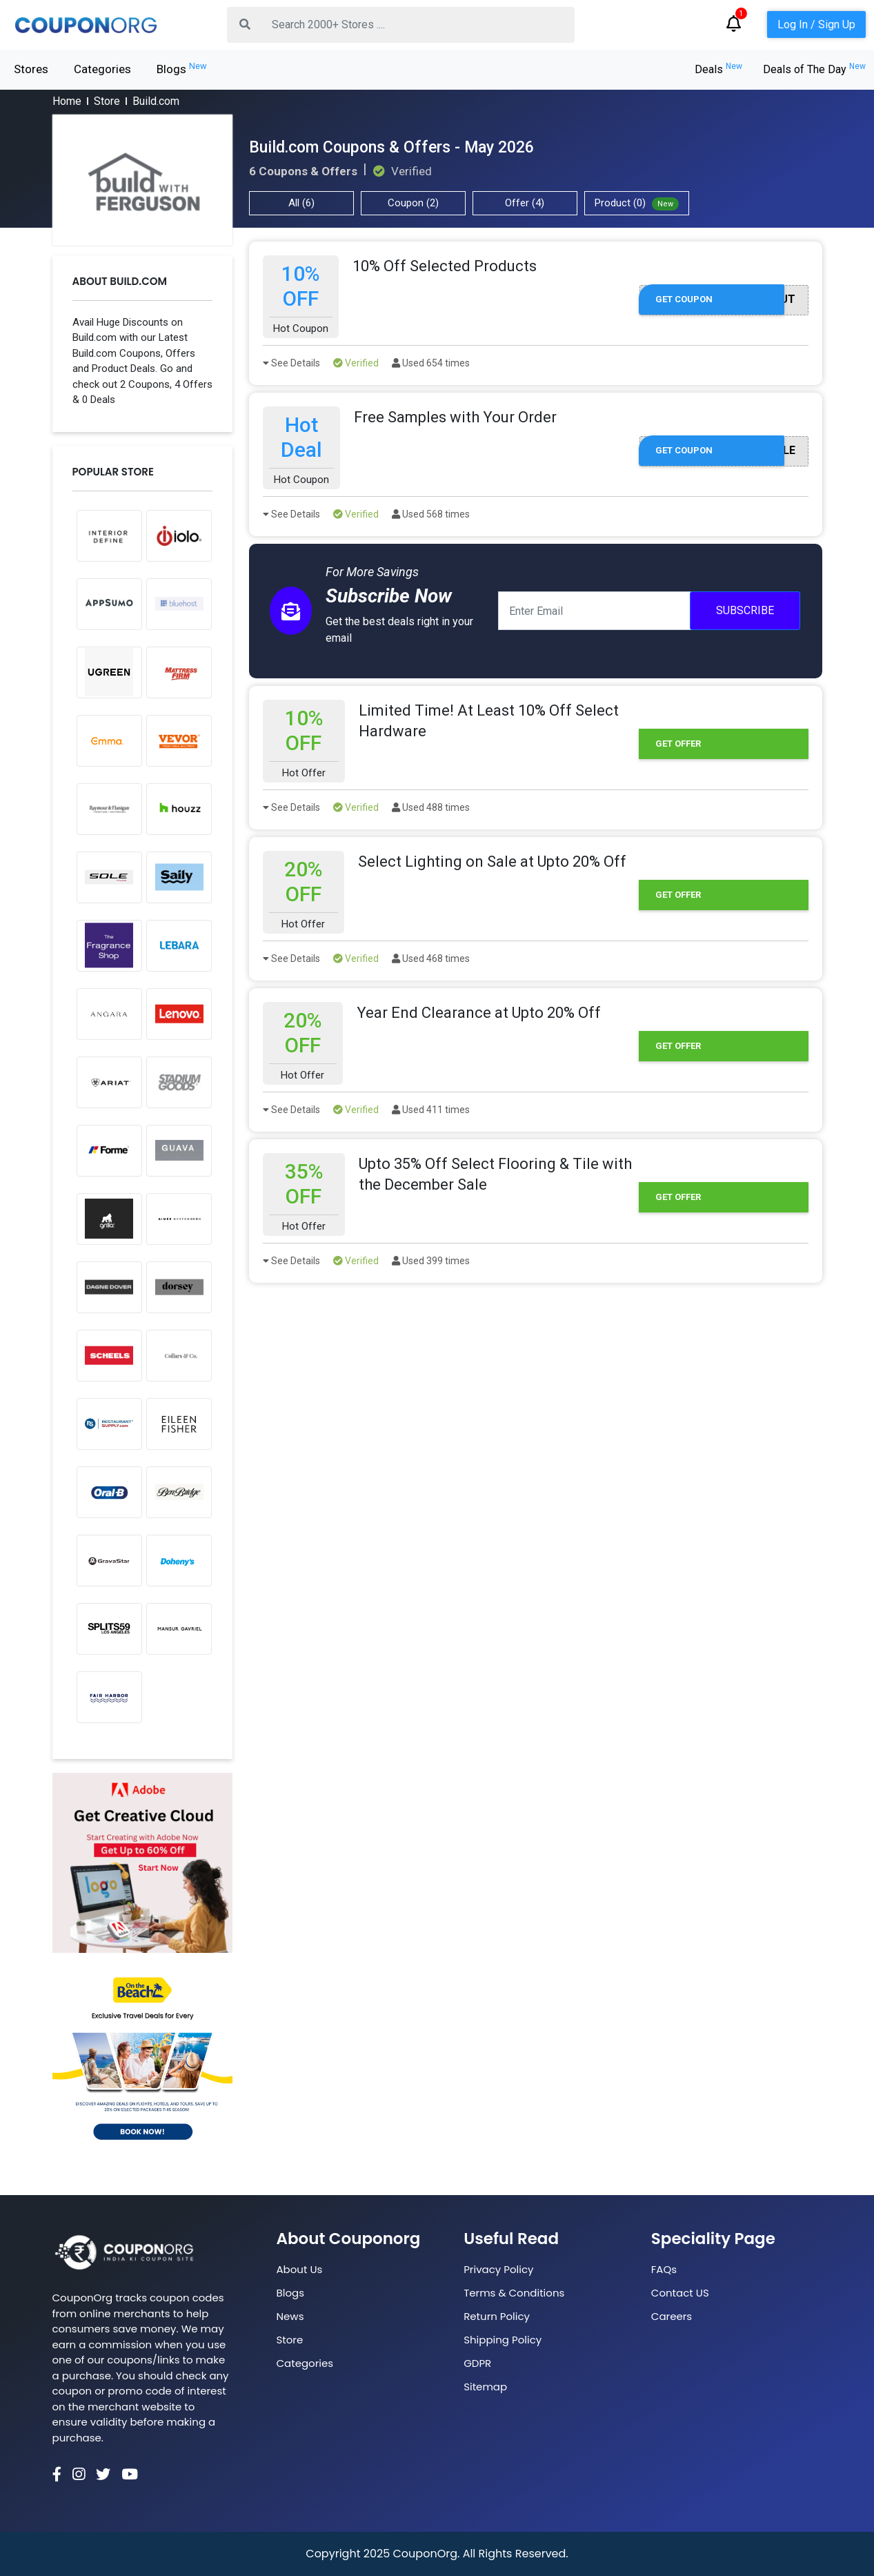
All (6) (301, 203)
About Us (300, 2269)
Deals (718, 69)
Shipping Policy (503, 2339)
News (290, 2316)
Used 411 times (431, 1109)
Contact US (680, 2292)
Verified (356, 362)
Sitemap (485, 2386)
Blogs (182, 68)
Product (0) (637, 203)
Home (66, 101)
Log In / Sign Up (816, 24)
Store (107, 101)
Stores (31, 69)
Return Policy (497, 2316)
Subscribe (745, 610)
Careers (671, 2316)
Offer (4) (524, 203)
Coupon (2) (413, 203)
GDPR (477, 2363)
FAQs (664, 2269)
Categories (102, 69)
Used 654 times (431, 362)
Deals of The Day (814, 69)
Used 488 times (431, 807)
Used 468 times (431, 958)
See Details (291, 362)
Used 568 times (431, 514)
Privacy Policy (498, 2269)
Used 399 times (431, 1260)
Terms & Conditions (514, 2292)
